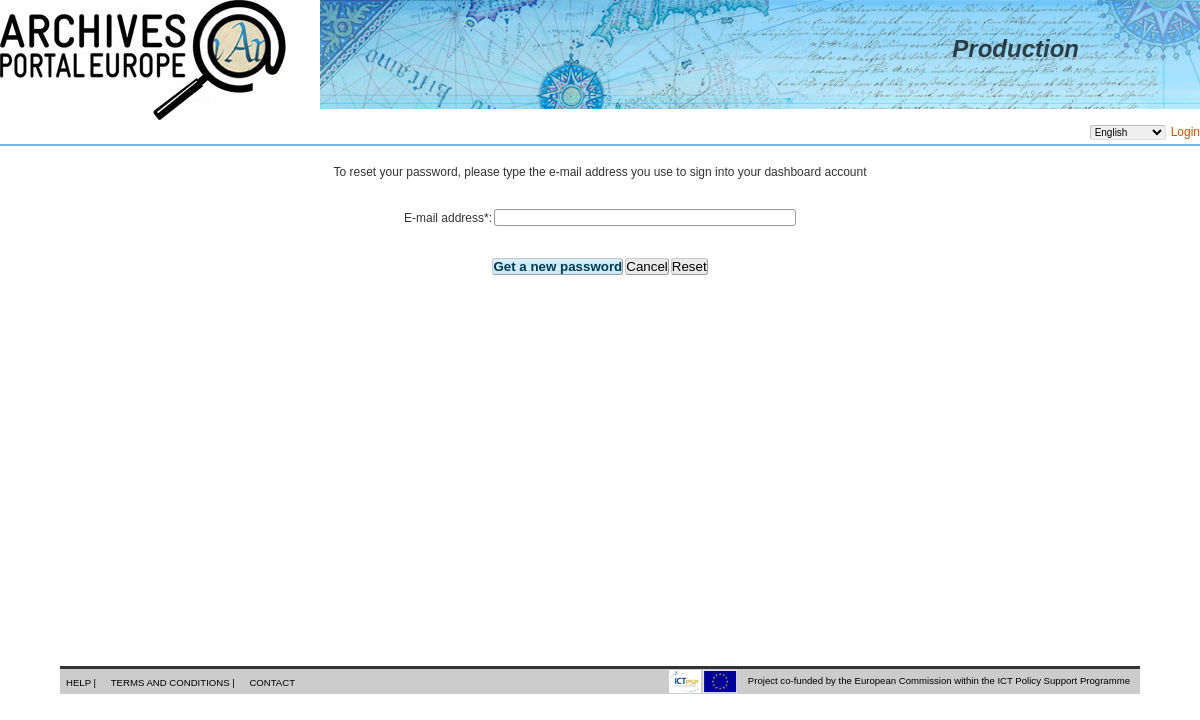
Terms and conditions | (174, 682)
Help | (82, 682)
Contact (272, 682)
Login (1185, 132)
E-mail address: (448, 218)
